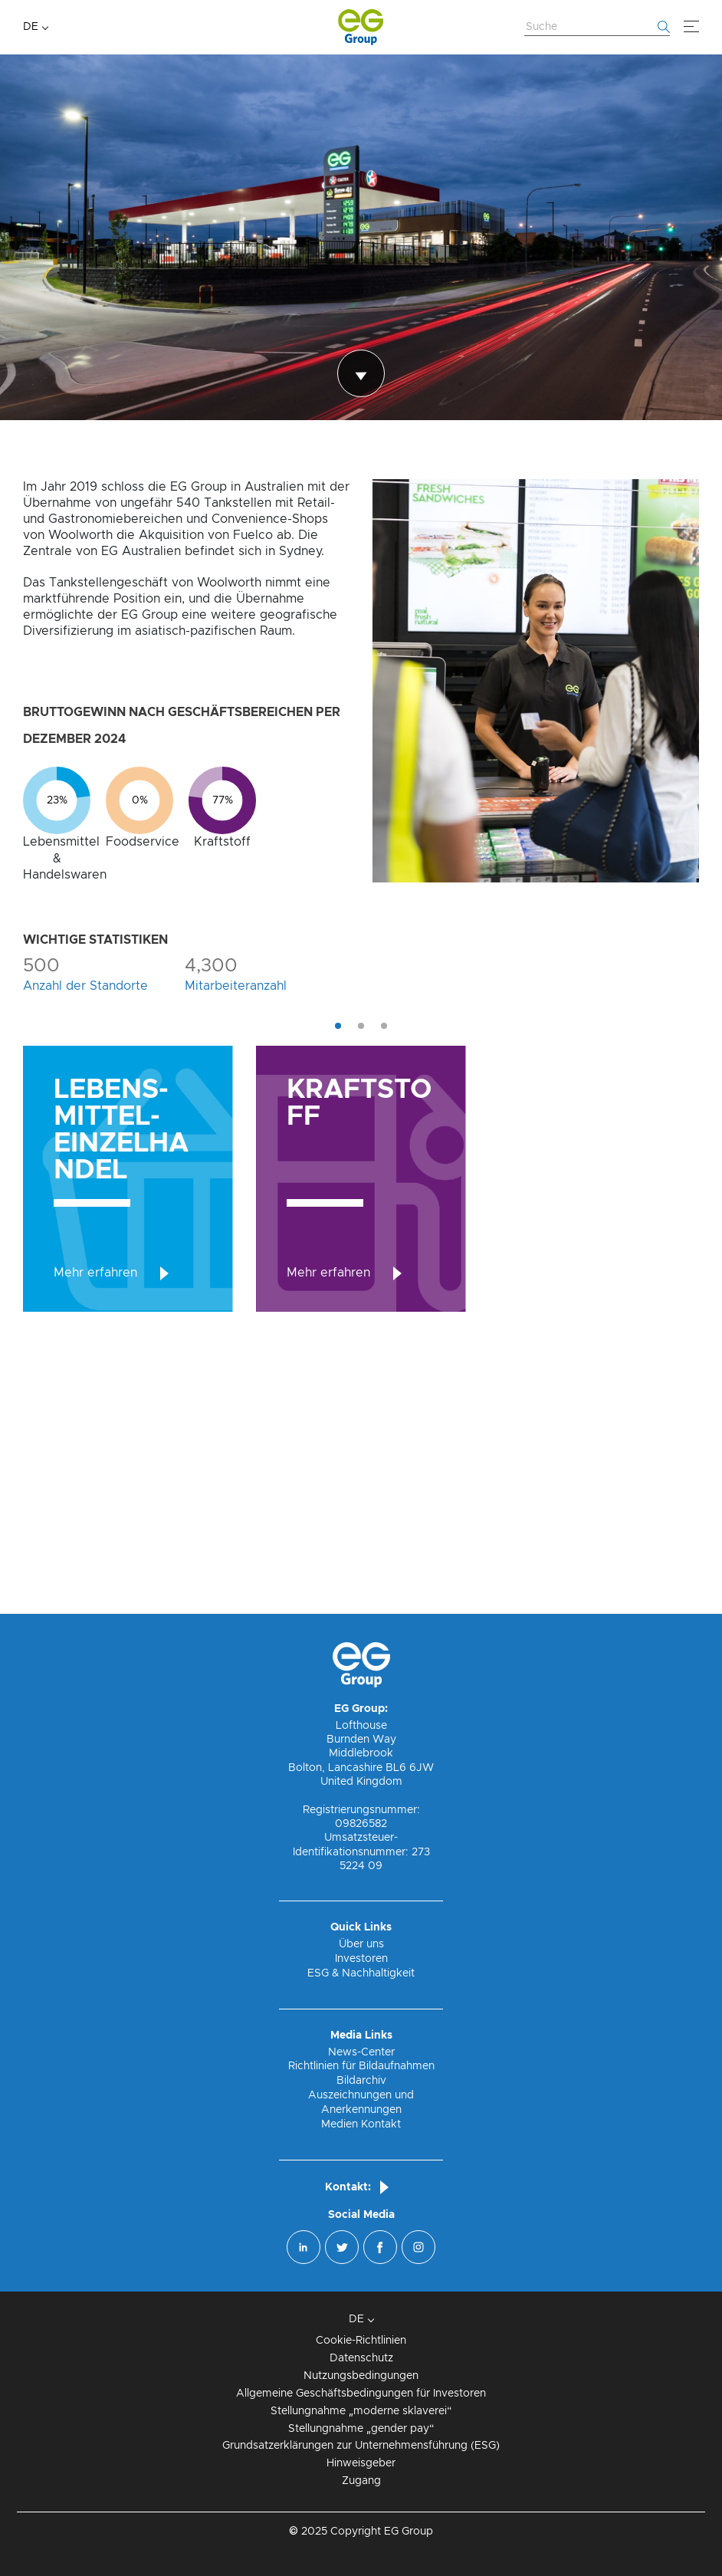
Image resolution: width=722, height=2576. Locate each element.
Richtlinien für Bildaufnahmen (361, 2066)
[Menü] (691, 27)
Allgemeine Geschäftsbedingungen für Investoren (361, 2393)
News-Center (361, 2052)
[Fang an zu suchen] (664, 27)
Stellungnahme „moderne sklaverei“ (361, 2411)
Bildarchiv (361, 2080)
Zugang (361, 2481)
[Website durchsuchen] (597, 27)
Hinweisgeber (361, 2463)
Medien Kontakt (361, 2124)
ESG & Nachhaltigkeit (361, 1973)
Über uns (361, 1944)
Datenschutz (361, 2358)
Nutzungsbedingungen (361, 2376)
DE (30, 26)
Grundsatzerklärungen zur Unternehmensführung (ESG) (361, 2445)
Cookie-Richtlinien (361, 2340)
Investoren (361, 1958)
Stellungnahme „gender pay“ (361, 2428)
